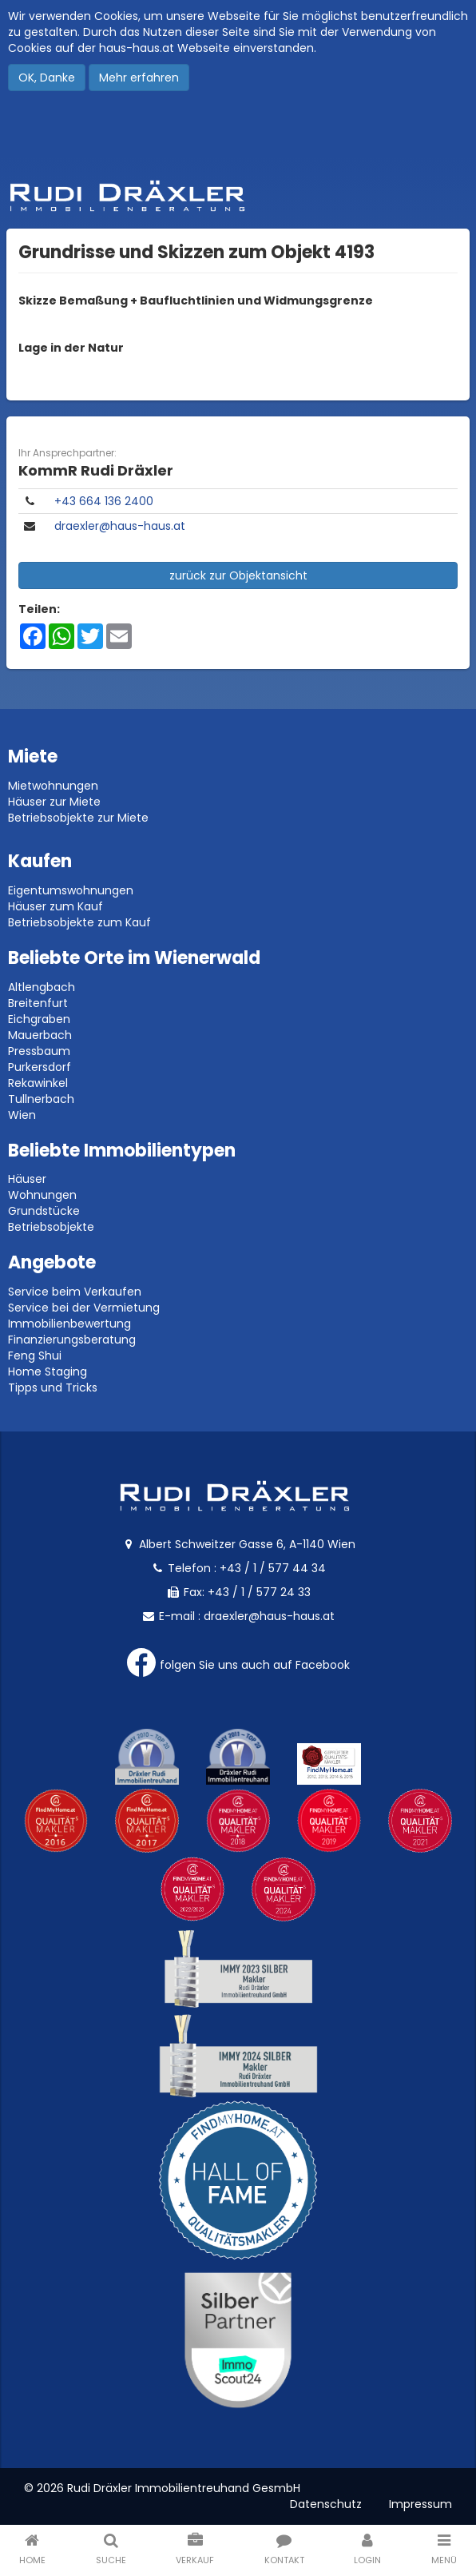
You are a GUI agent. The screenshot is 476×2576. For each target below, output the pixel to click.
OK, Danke (46, 78)
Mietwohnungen (53, 786)
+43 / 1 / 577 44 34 (273, 1568)
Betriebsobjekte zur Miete (78, 818)
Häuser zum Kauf (55, 906)
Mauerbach (40, 1035)
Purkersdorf (39, 1067)
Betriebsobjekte (51, 1227)
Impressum (420, 2504)
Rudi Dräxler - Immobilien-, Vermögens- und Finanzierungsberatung (238, 196)
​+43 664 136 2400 (103, 501)
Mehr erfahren (139, 78)
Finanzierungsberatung (72, 1340)
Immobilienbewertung (69, 1324)
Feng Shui (34, 1356)
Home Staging (47, 1372)
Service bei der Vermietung (84, 1308)
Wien (22, 1115)
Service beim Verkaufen (74, 1292)
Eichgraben (39, 1019)
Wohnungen (42, 1195)
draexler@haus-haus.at (119, 526)
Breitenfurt (38, 1003)
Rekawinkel (38, 1083)
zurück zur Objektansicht (238, 575)
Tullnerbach (41, 1099)
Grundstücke (44, 1211)
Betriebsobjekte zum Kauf (79, 922)
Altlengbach (41, 987)
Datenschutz (326, 2504)
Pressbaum (39, 1051)
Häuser (27, 1179)
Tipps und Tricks (52, 1387)
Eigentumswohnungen (70, 890)
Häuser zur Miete (54, 802)
